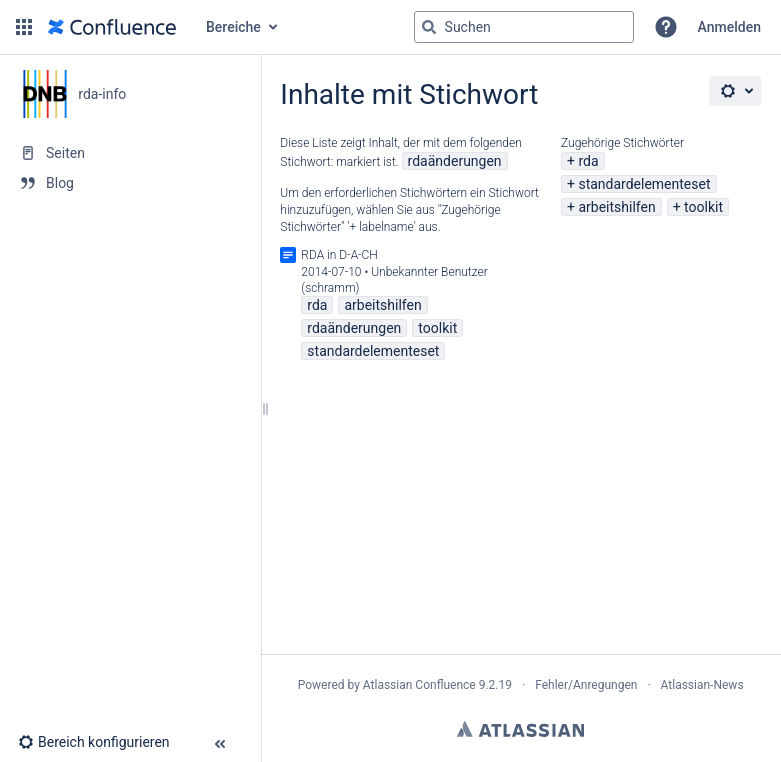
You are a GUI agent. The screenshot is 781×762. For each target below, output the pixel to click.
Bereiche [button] (233, 27)
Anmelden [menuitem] (729, 27)
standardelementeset (644, 184)
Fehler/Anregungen (586, 685)
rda (588, 161)
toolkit (703, 207)
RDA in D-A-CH (339, 255)
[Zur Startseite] (112, 27)
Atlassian (520, 729)
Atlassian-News (702, 685)
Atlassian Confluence (419, 685)
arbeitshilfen (616, 207)
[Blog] (130, 183)
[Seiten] (130, 153)
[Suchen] (429, 27)
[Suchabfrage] (524, 27)
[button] (24, 27)
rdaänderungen (455, 161)
